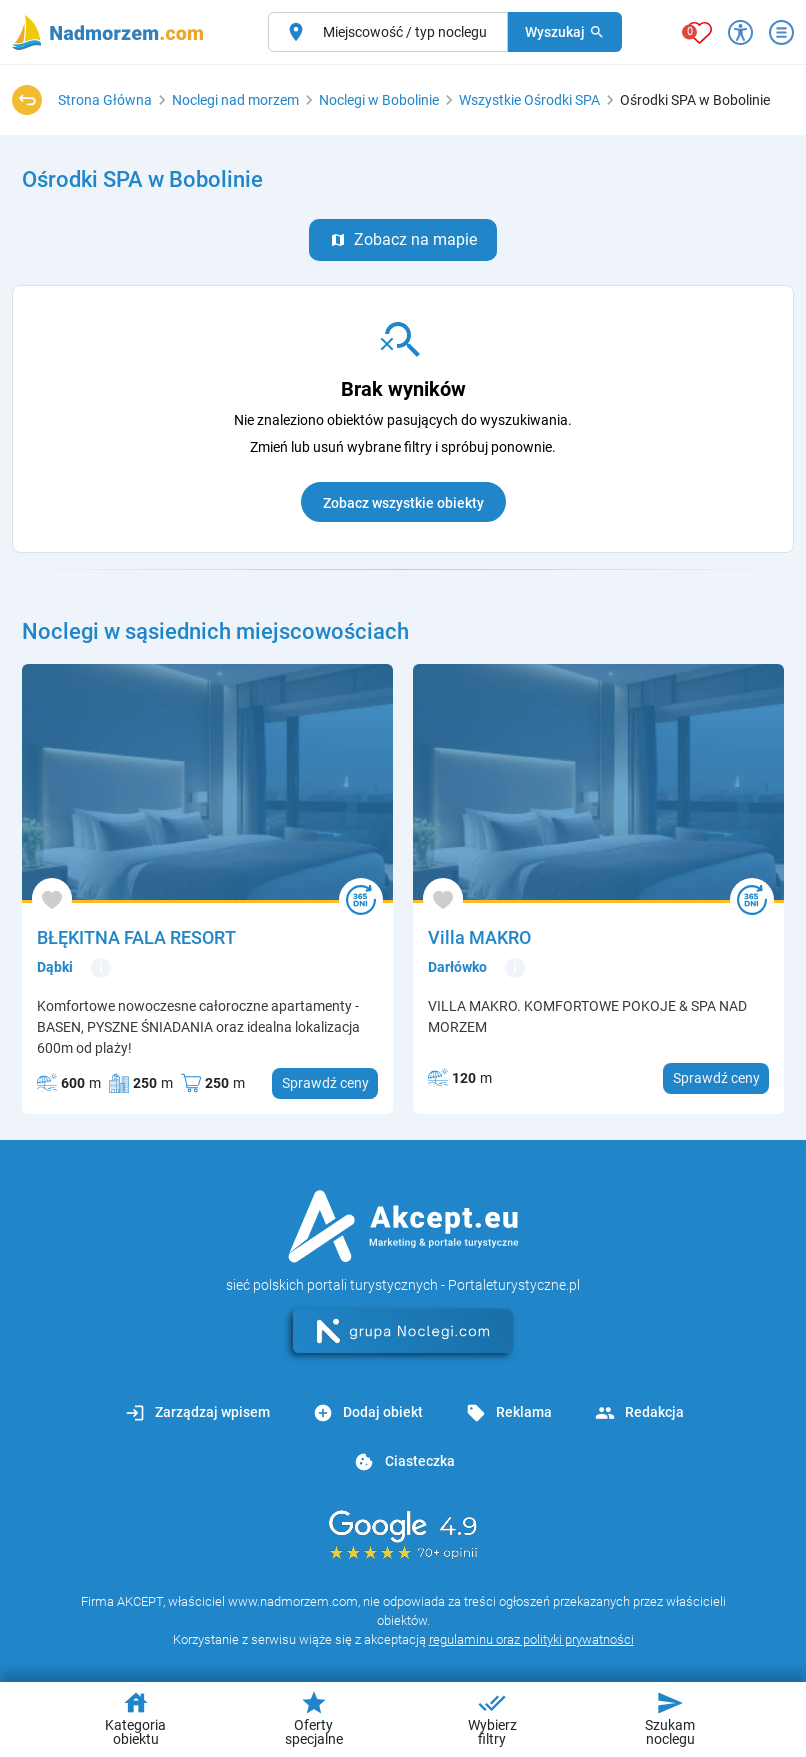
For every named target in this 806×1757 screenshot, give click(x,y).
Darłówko (457, 967)
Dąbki (55, 967)
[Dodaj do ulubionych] (52, 898)
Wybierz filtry (492, 1718)
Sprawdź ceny (325, 1083)
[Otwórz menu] (781, 32)
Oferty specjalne (314, 1718)
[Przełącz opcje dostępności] (740, 32)
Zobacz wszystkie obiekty (403, 503)
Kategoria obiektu (135, 1718)
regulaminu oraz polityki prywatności (531, 1639)
